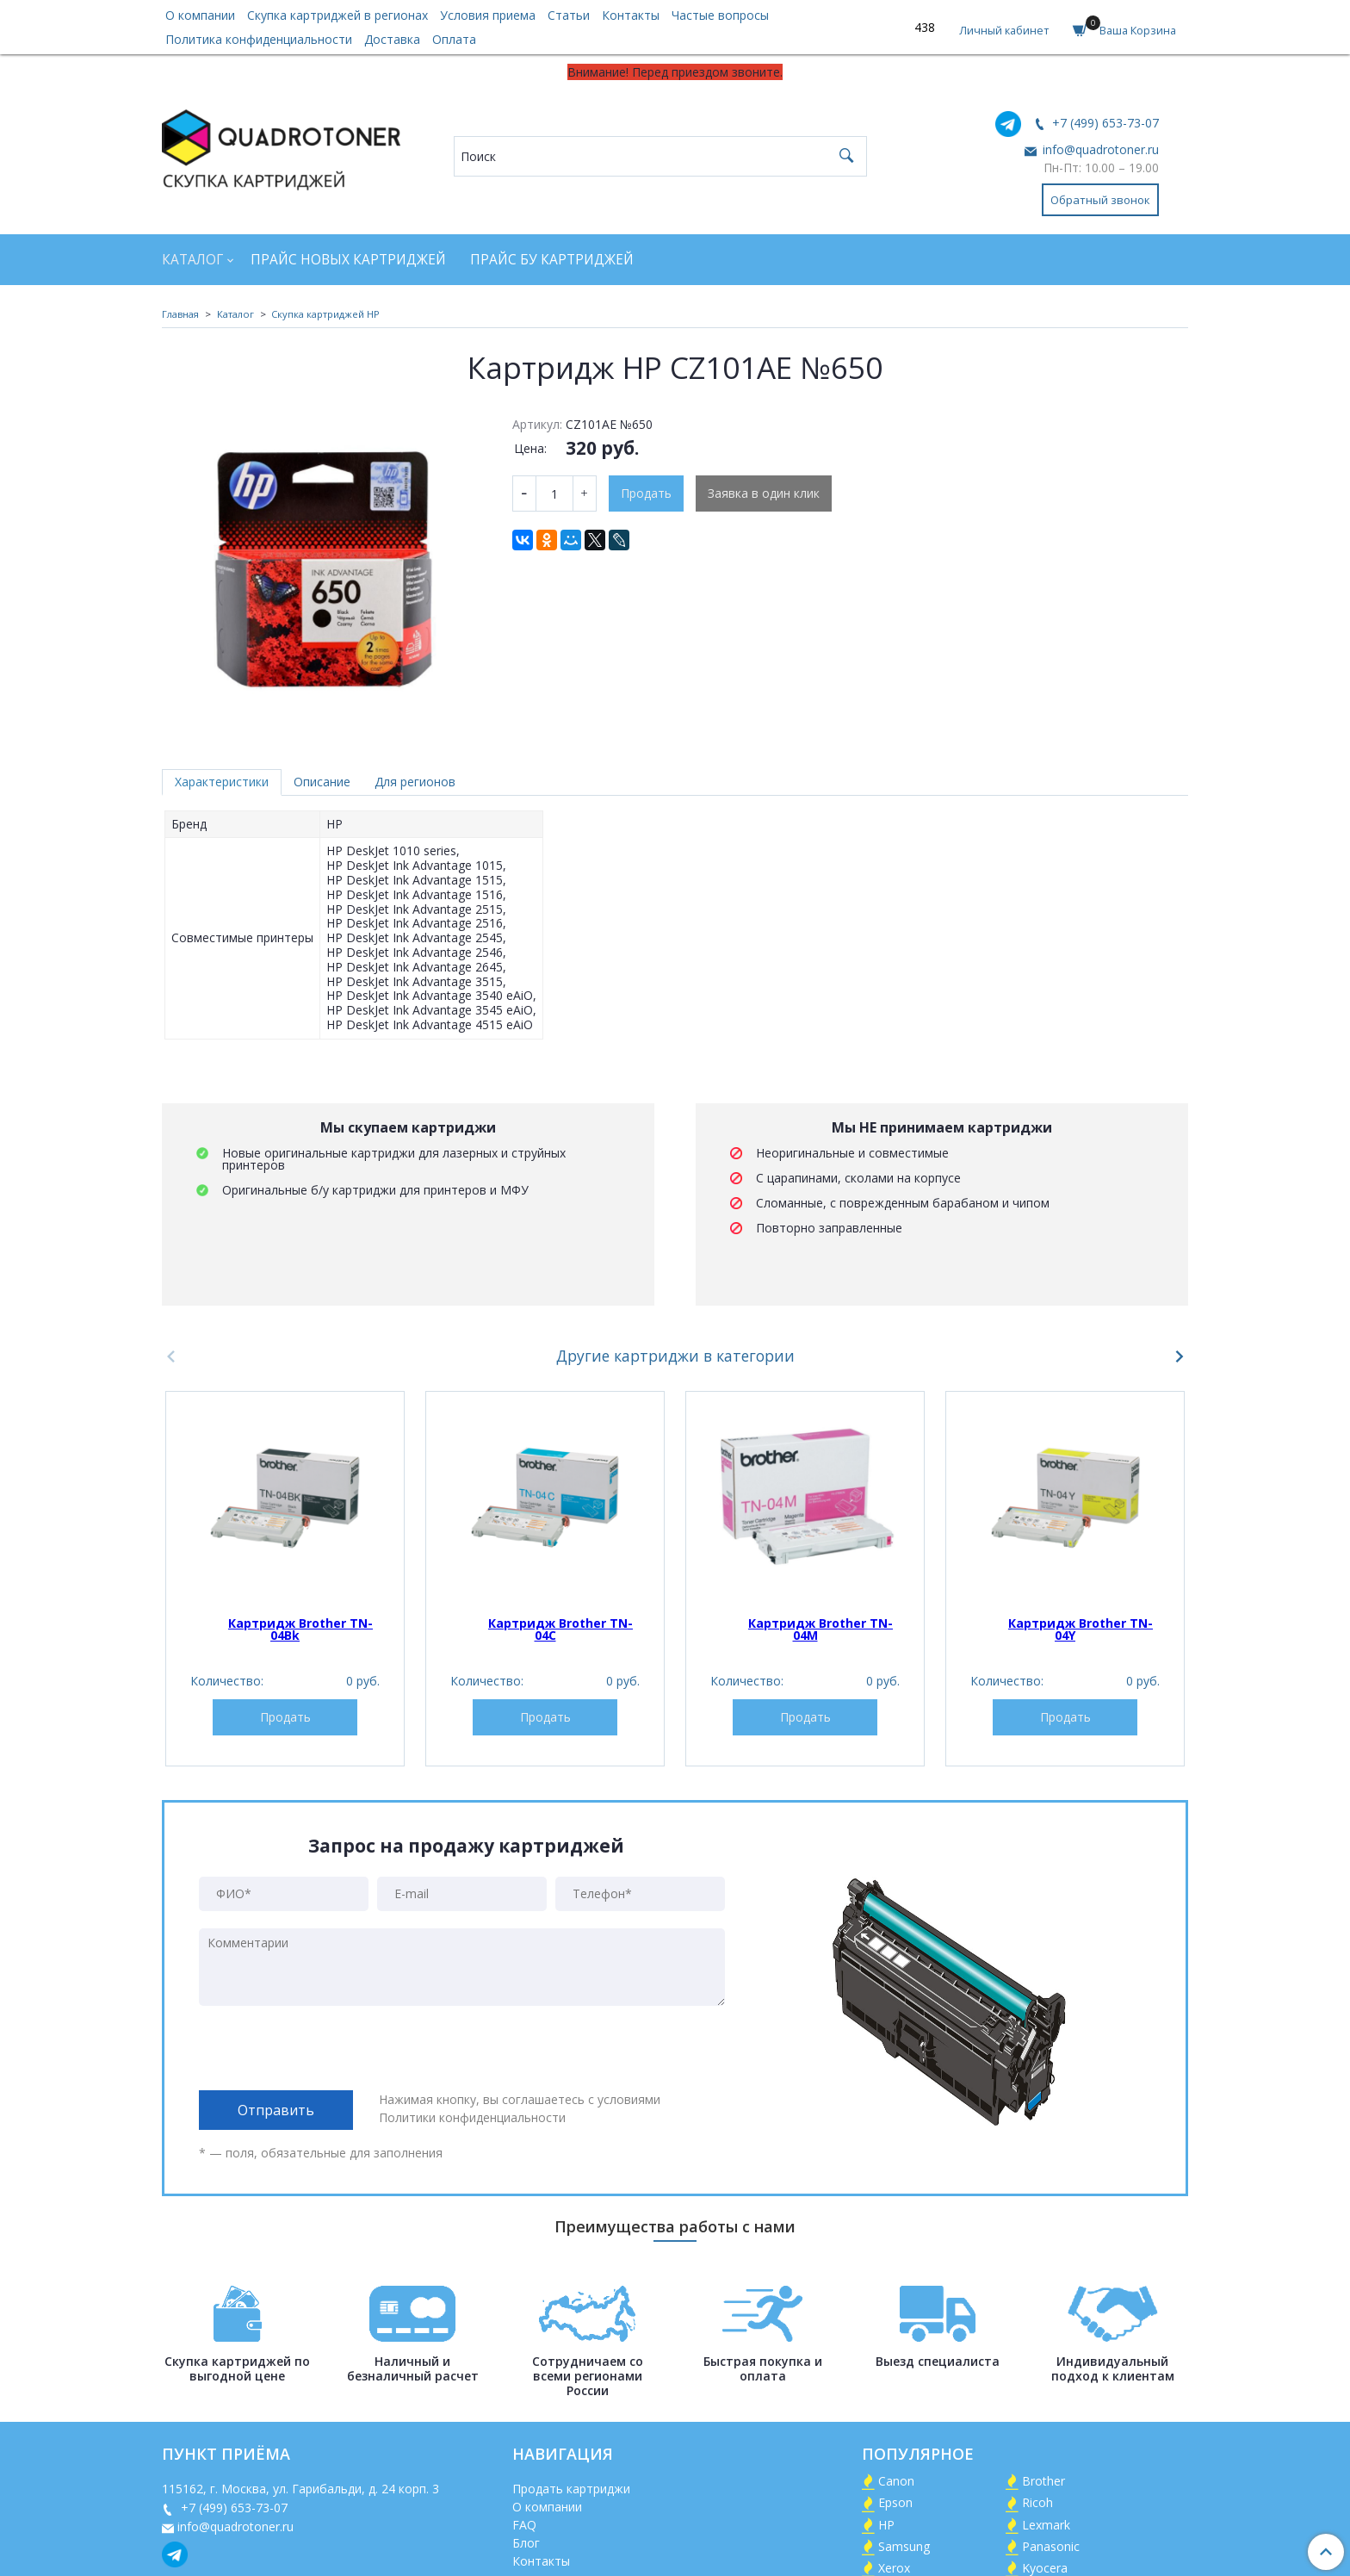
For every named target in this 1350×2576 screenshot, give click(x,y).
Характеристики (222, 781)
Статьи (569, 15)
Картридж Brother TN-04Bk (300, 1629)
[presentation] (330, 2048)
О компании (200, 15)
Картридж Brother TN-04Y (1080, 1629)
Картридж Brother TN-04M (820, 1629)
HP (886, 2525)
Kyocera (1045, 2568)
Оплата (454, 39)
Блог (526, 2543)
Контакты (631, 15)
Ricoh (1037, 2502)
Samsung (904, 2546)
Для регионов (415, 781)
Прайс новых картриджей (348, 260)
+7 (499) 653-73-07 (1104, 123)
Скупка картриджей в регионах (337, 15)
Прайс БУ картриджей (552, 260)
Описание (322, 781)
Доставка (392, 39)
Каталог (192, 260)
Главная (180, 313)
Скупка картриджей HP (325, 313)
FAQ (524, 2525)
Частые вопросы (720, 15)
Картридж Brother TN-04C (560, 1629)
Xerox (894, 2568)
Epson (895, 2502)
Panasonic (1051, 2546)
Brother (1043, 2481)
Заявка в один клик (764, 493)
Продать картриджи (571, 2488)
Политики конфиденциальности (472, 2117)
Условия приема (488, 15)
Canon (896, 2481)
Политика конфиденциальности (258, 39)
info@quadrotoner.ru (1099, 149)
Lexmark (1046, 2525)
